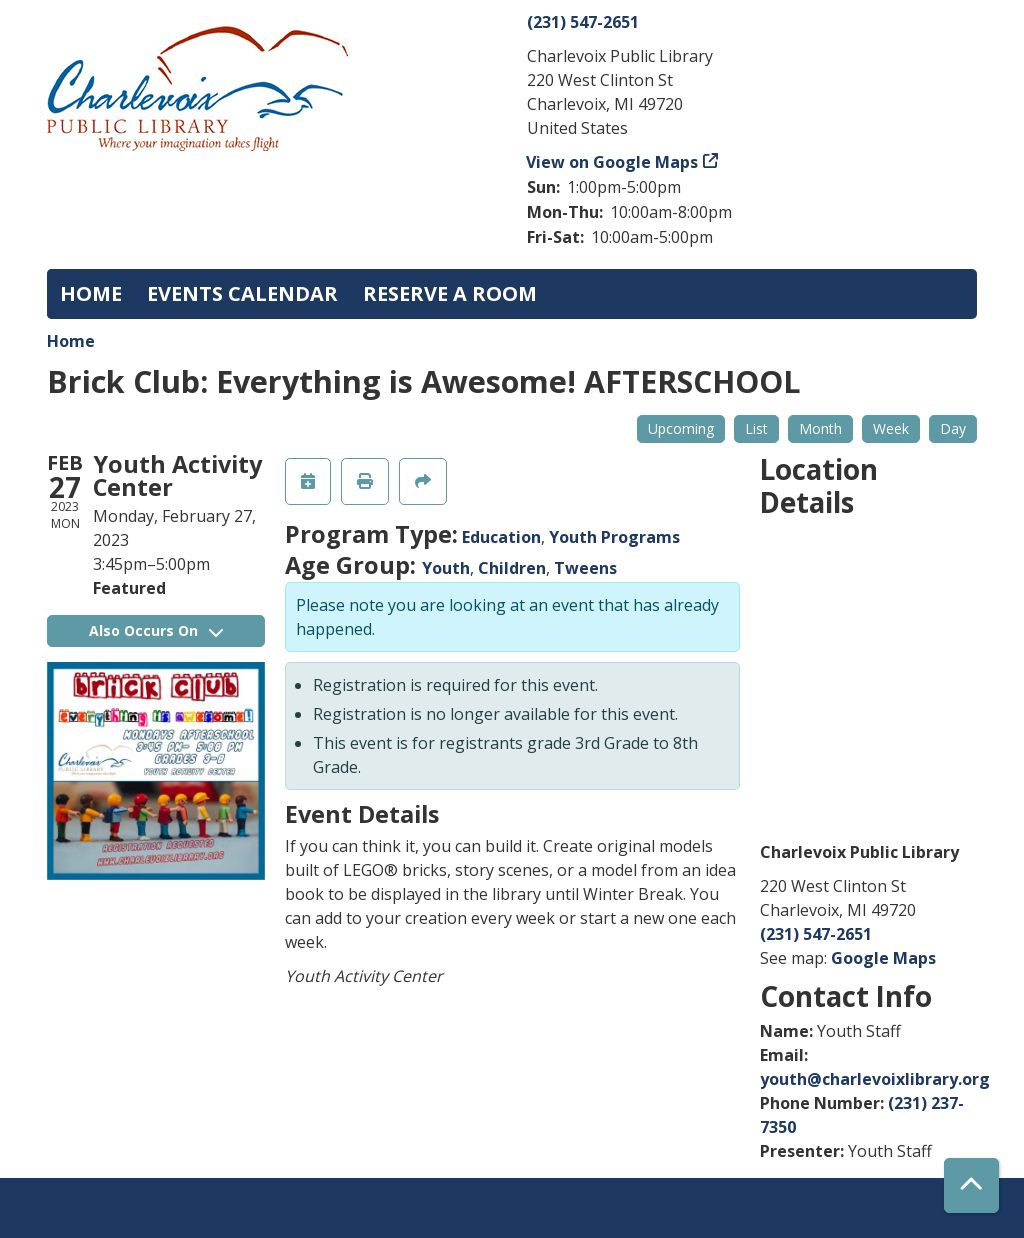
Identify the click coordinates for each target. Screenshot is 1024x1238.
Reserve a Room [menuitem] (450, 293)
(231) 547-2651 (583, 22)
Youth (446, 568)
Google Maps (883, 958)
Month (820, 428)
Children (512, 568)
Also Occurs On (156, 630)
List (756, 428)
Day (953, 428)
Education (501, 537)
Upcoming (681, 428)
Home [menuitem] (91, 293)
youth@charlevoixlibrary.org (875, 1079)
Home (71, 341)
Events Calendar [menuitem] (242, 293)
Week (891, 428)
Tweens (585, 568)
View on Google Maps (612, 162)
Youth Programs (614, 537)
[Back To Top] (971, 1185)
